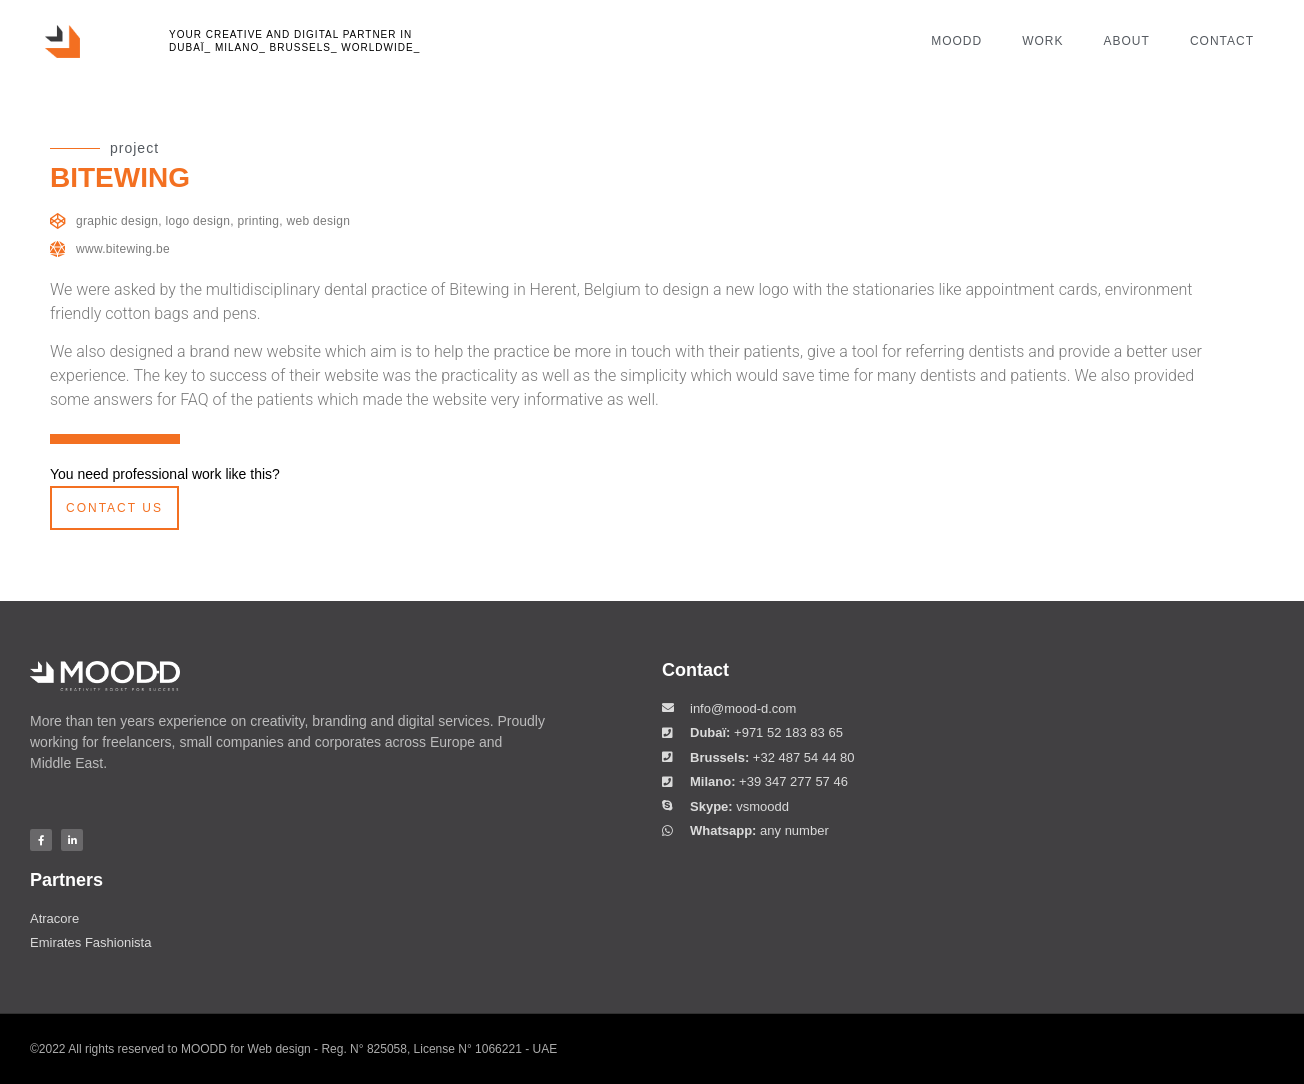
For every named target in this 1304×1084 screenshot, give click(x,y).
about (1127, 41)
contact (1222, 41)
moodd (956, 41)
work (1042, 41)
